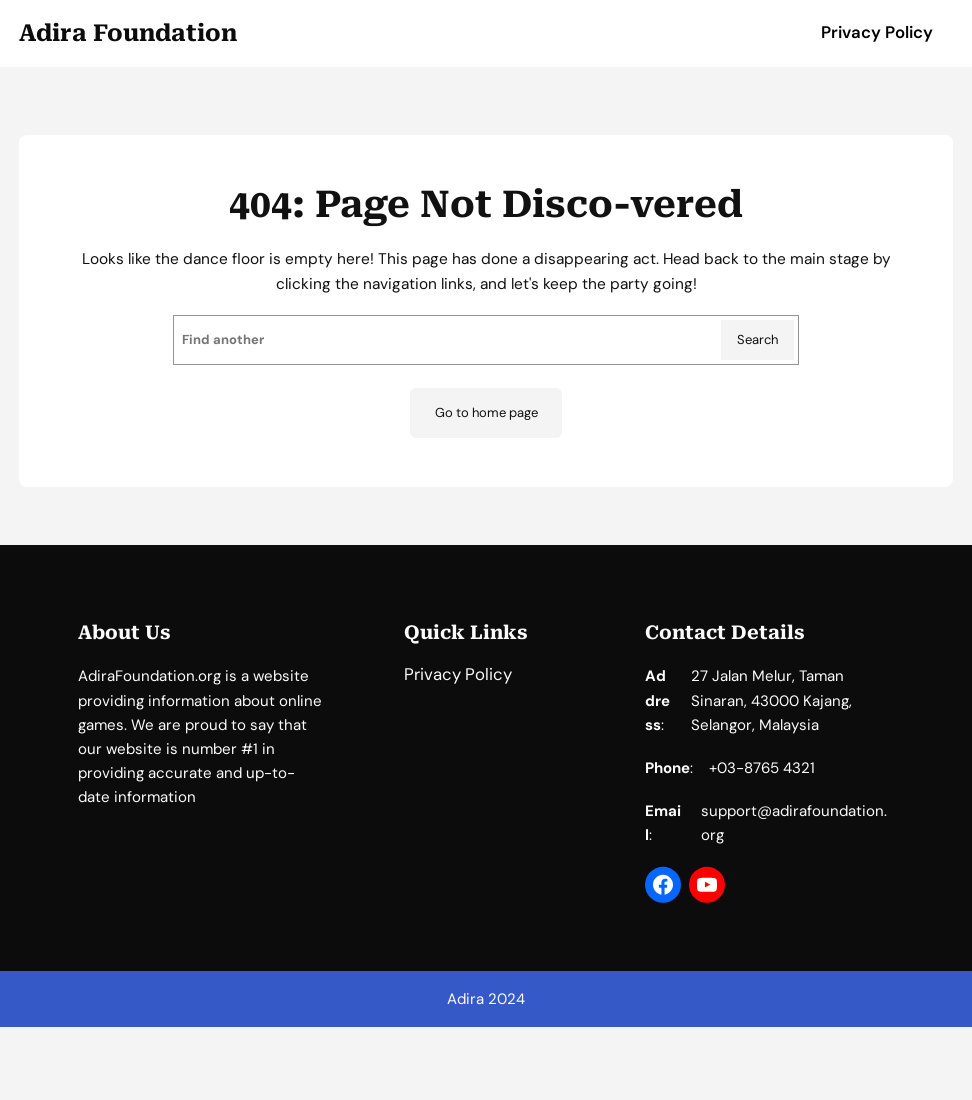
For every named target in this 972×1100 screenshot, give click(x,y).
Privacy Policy (877, 32)
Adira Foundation (128, 33)
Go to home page (486, 412)
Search (757, 339)
